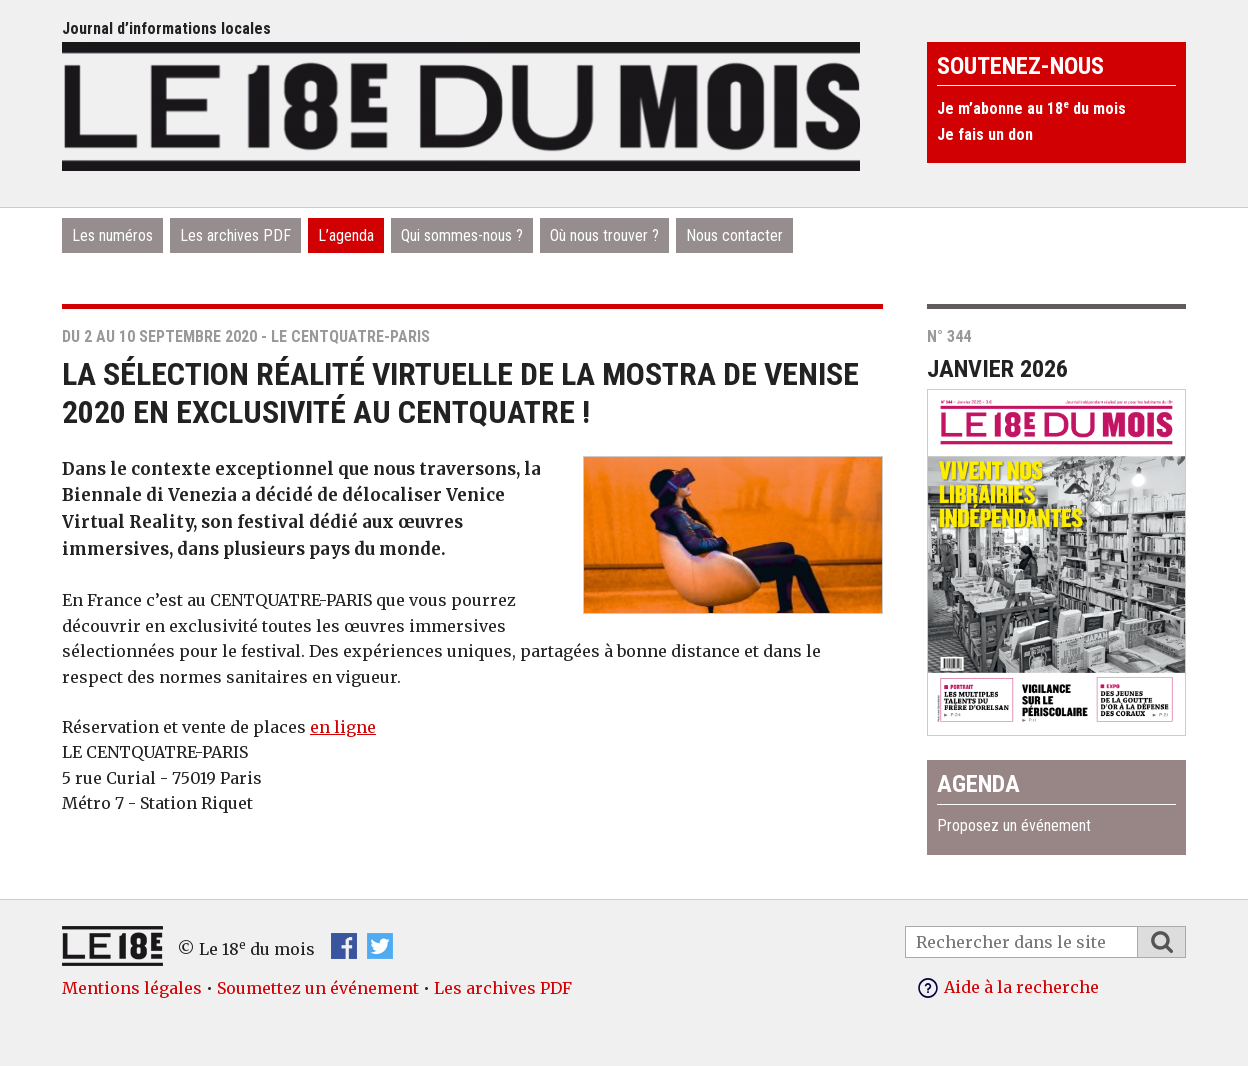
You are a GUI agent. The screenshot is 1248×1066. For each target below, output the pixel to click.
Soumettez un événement (318, 988)
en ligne (343, 727)
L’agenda (346, 235)
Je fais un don (985, 134)
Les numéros (112, 235)
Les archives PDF (235, 235)
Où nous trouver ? (604, 235)
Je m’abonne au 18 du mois (1031, 108)
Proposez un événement (1014, 825)
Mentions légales (132, 988)
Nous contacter (734, 235)
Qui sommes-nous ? (462, 235)
